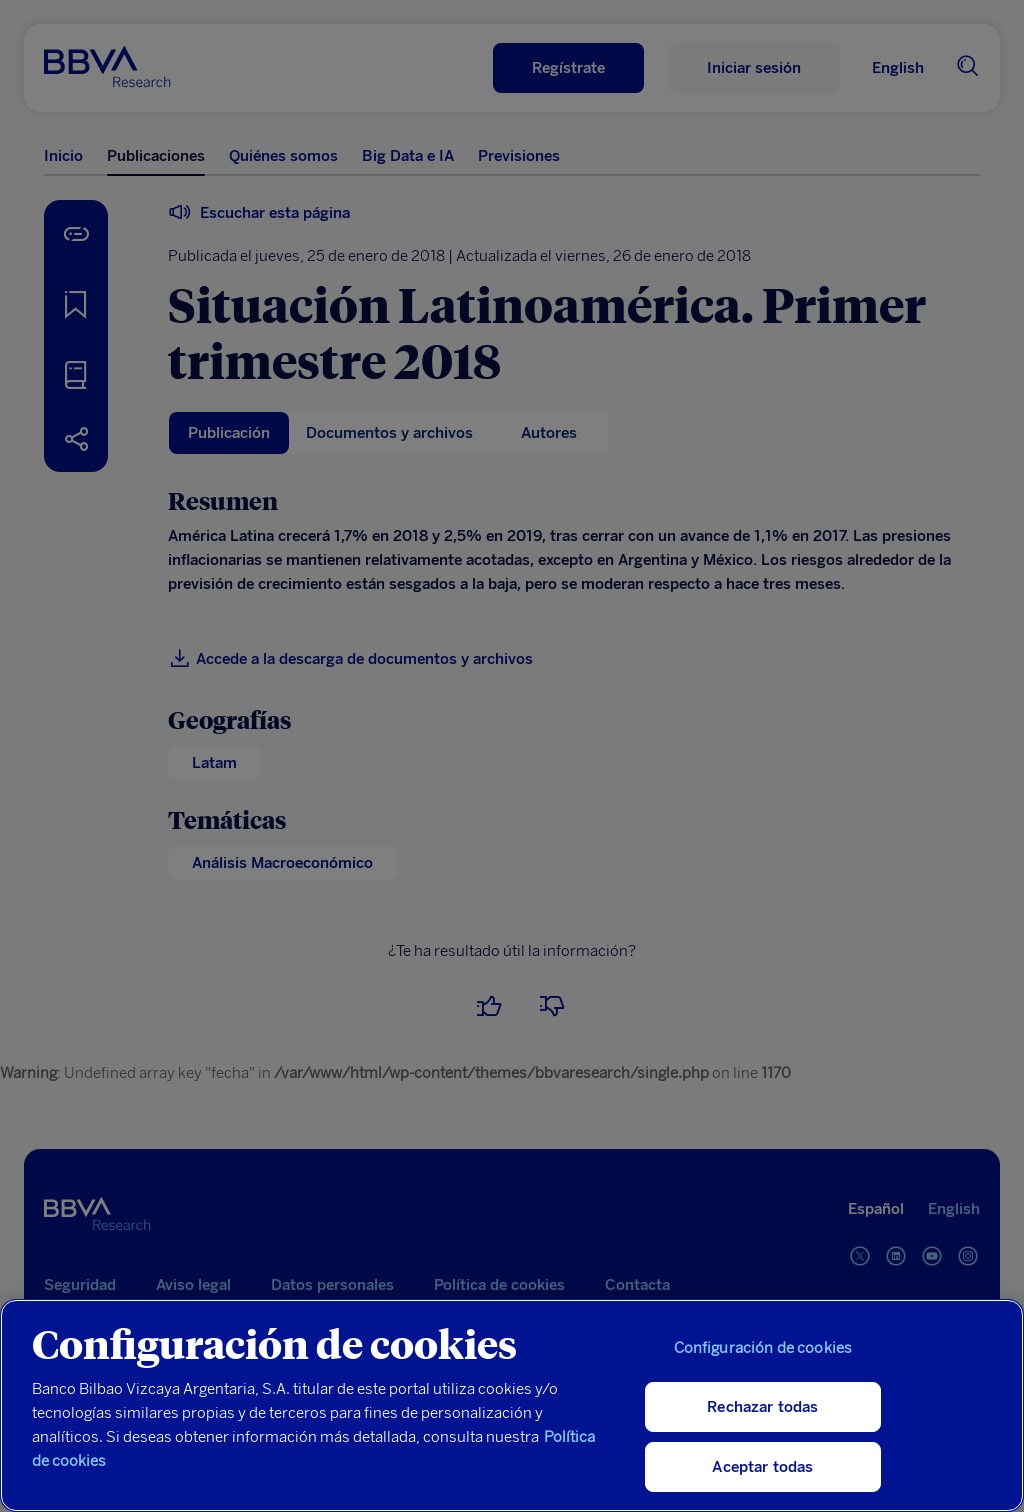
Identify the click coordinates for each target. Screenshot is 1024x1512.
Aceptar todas (762, 1467)
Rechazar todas (762, 1407)
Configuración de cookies (763, 1348)
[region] (512, 1405)
